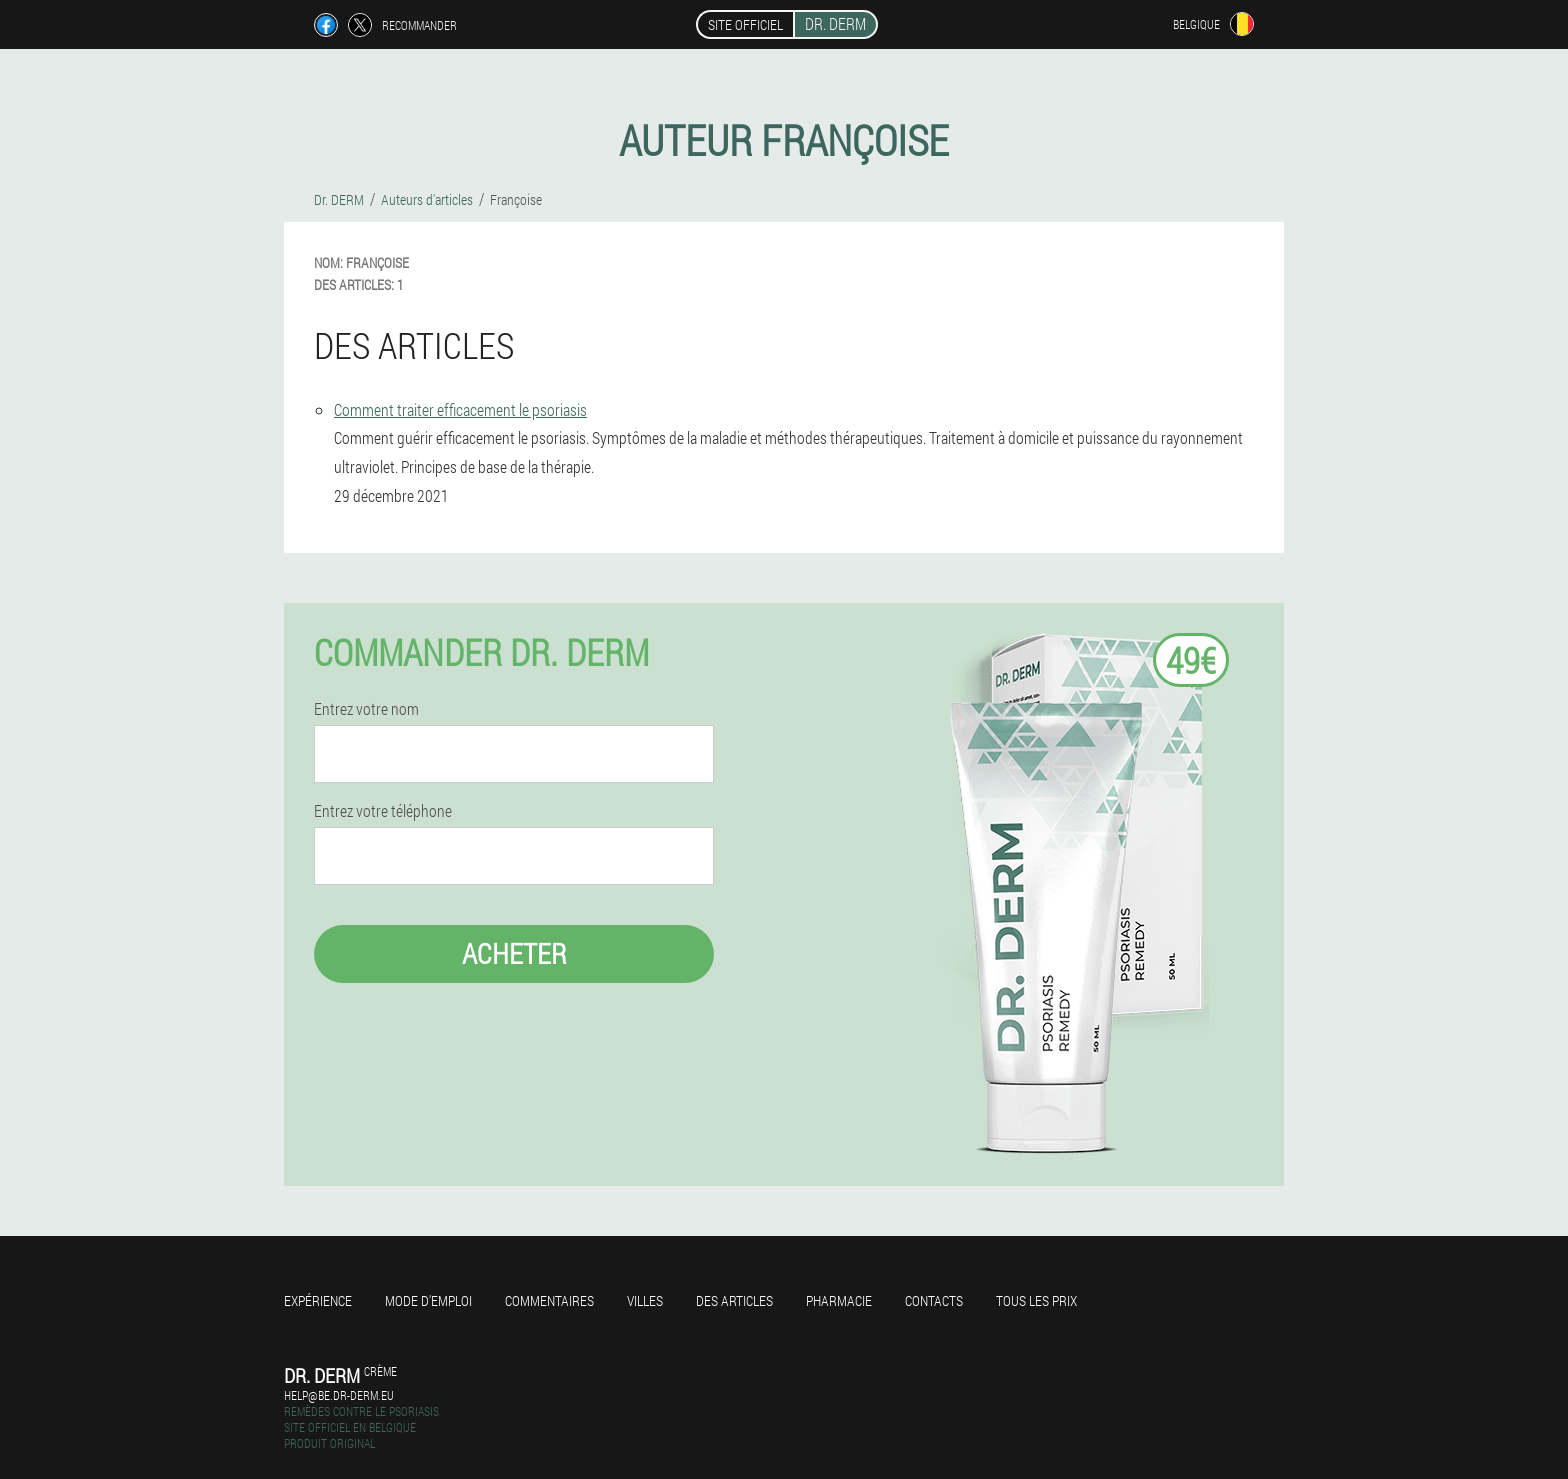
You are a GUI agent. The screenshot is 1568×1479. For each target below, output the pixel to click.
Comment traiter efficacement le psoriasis (460, 409)
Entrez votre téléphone (383, 811)
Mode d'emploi (428, 1300)
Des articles (734, 1300)
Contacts (934, 1300)
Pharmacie (839, 1300)
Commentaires (549, 1300)
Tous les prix (1036, 1300)
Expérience (318, 1300)
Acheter (514, 953)
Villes (645, 1300)
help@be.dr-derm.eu (339, 1395)
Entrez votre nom (366, 709)
